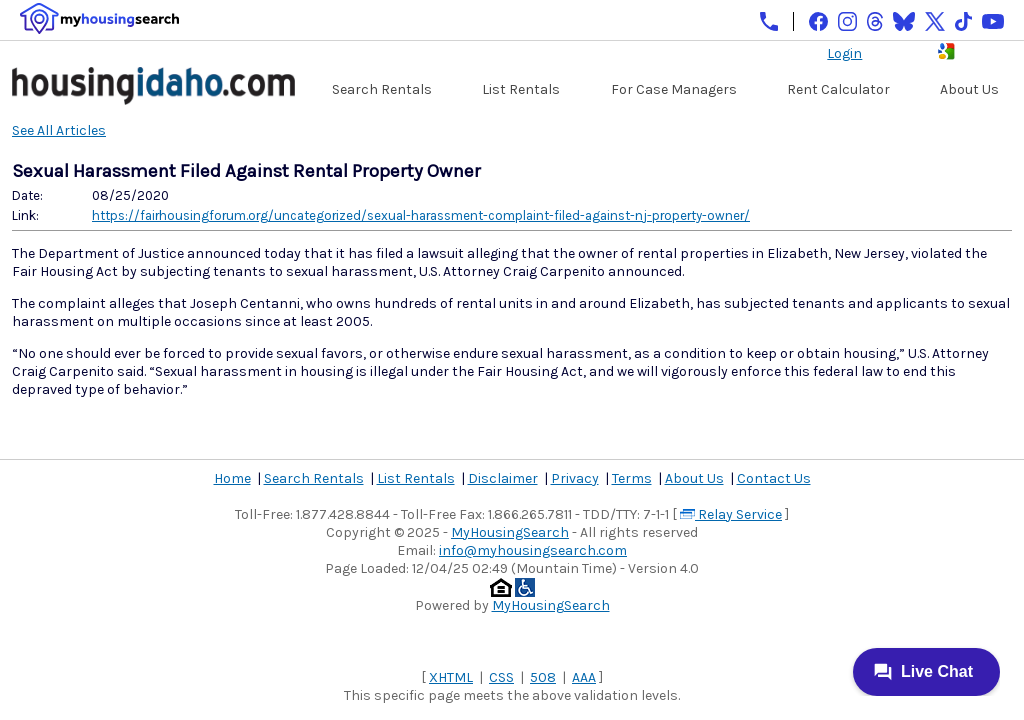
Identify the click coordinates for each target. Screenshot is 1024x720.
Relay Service (731, 514)
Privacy (575, 478)
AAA (584, 677)
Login (844, 53)
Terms (632, 478)
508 (543, 677)
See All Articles (59, 130)
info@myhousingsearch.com (533, 550)
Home (232, 478)
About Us (969, 89)
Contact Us (774, 478)
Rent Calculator (838, 89)
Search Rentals (382, 89)
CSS (501, 677)
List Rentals (521, 89)
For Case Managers (674, 89)
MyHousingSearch (510, 532)
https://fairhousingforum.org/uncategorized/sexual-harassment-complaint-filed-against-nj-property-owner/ (421, 215)
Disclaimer (503, 478)
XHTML (451, 677)
